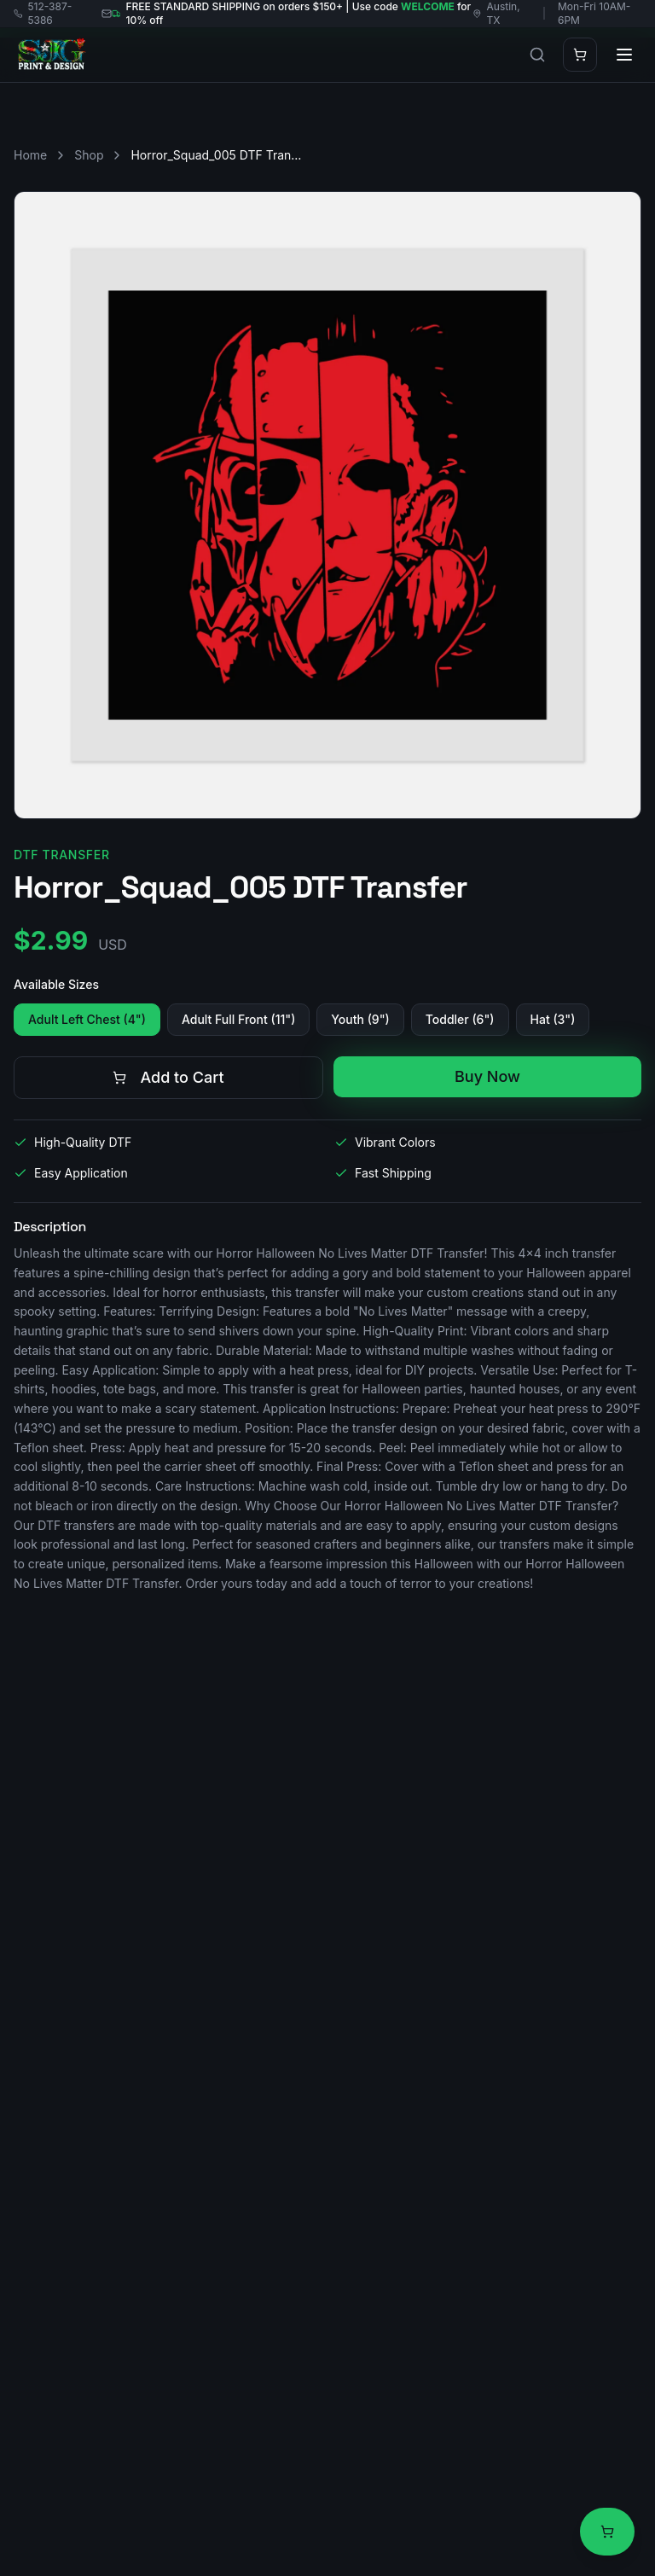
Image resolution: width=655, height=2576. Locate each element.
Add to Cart (168, 1077)
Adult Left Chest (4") (87, 1019)
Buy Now (487, 1076)
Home (30, 155)
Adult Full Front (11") (238, 1019)
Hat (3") (553, 1019)
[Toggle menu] (624, 55)
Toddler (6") (460, 1019)
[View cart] (607, 2532)
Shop (88, 155)
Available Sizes (56, 984)
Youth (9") (360, 1019)
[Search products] (537, 54)
